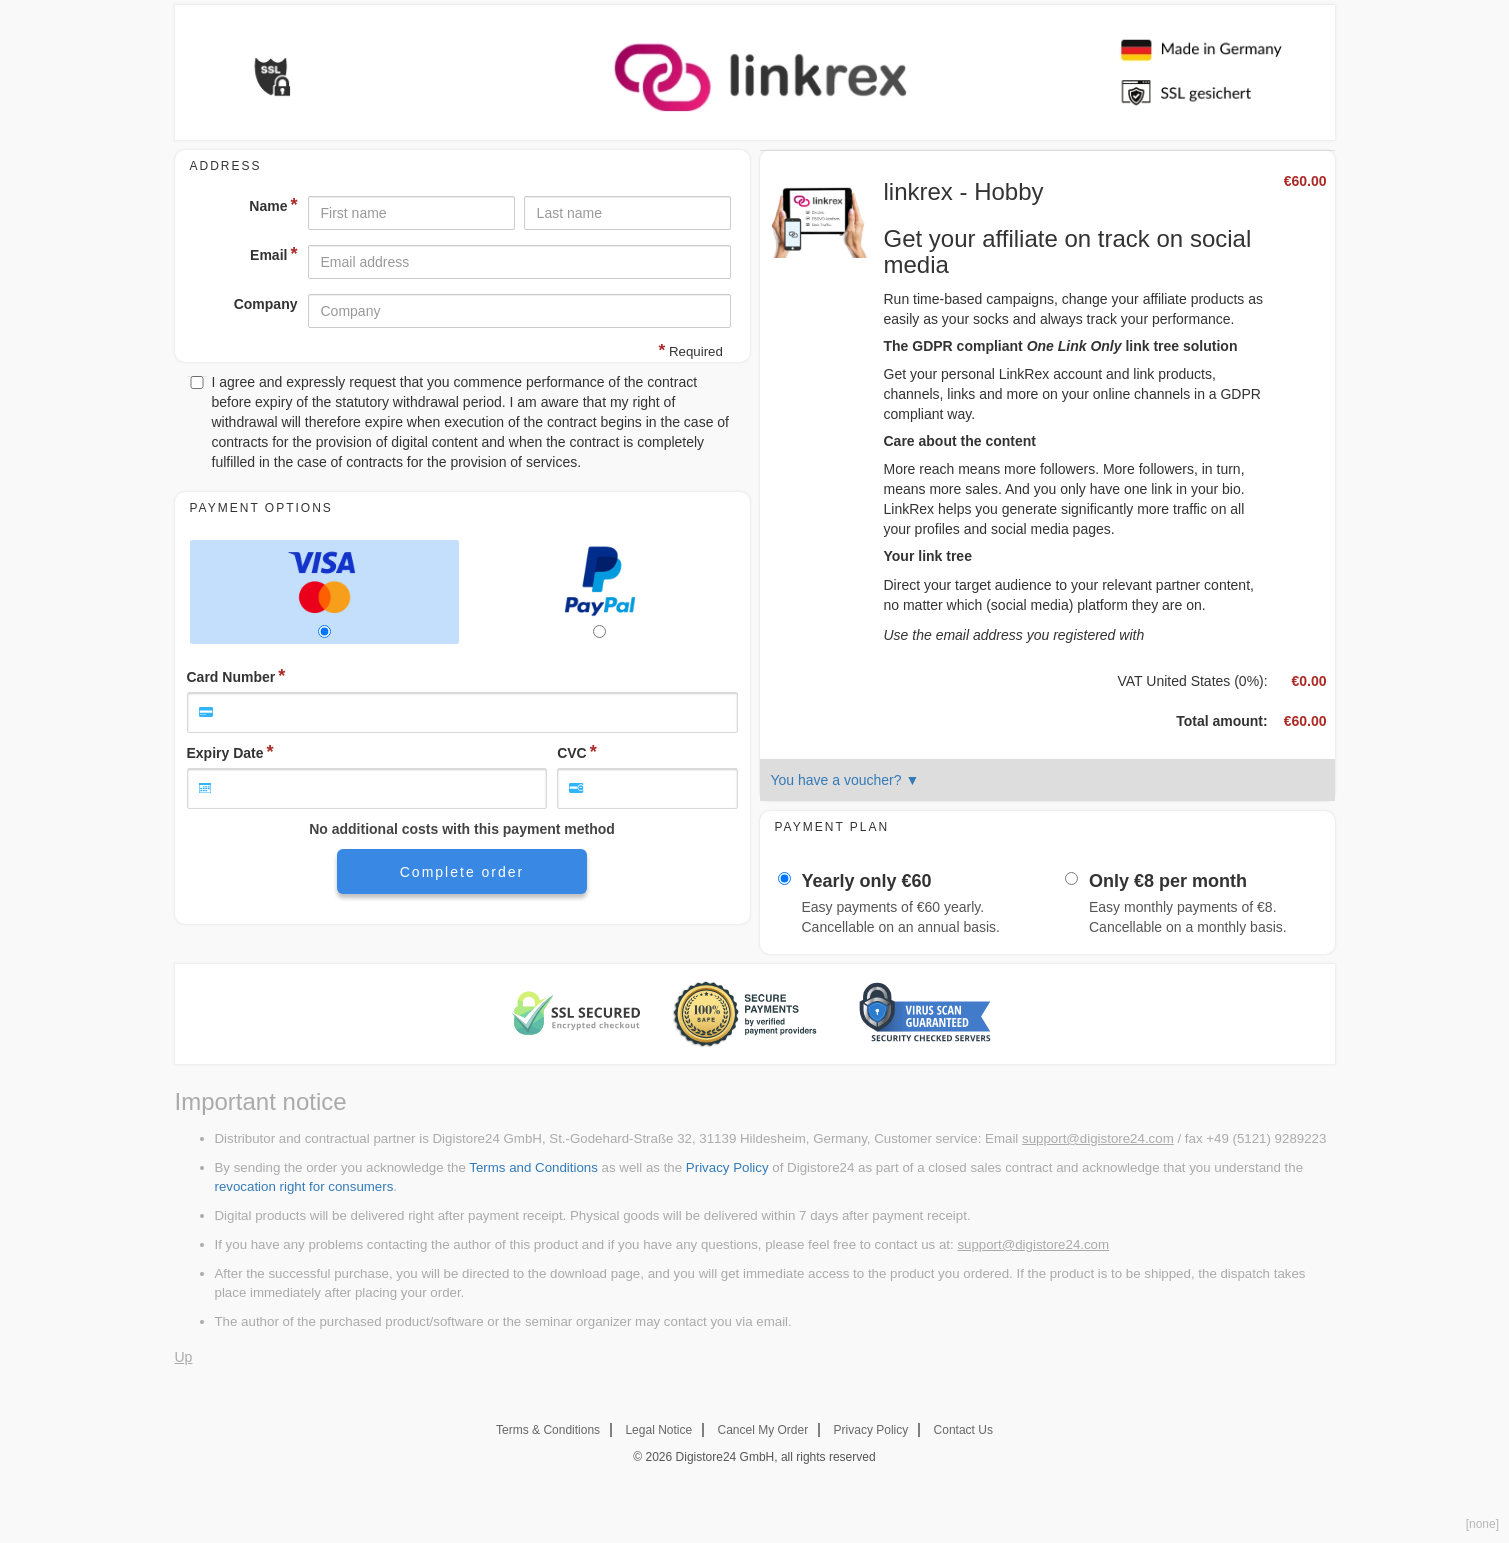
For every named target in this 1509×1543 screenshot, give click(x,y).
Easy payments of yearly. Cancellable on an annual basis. (901, 917)
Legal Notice (658, 1430)
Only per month (1168, 881)
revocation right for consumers (304, 1186)
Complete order (462, 872)
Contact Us (963, 1430)
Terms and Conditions (533, 1167)
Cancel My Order (763, 1430)
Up (184, 1357)
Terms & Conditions (548, 1430)
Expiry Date (225, 753)
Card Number (231, 677)
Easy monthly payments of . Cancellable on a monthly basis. (1188, 917)
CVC (572, 753)
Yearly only (867, 881)
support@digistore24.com (1098, 1138)
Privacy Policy (727, 1167)
